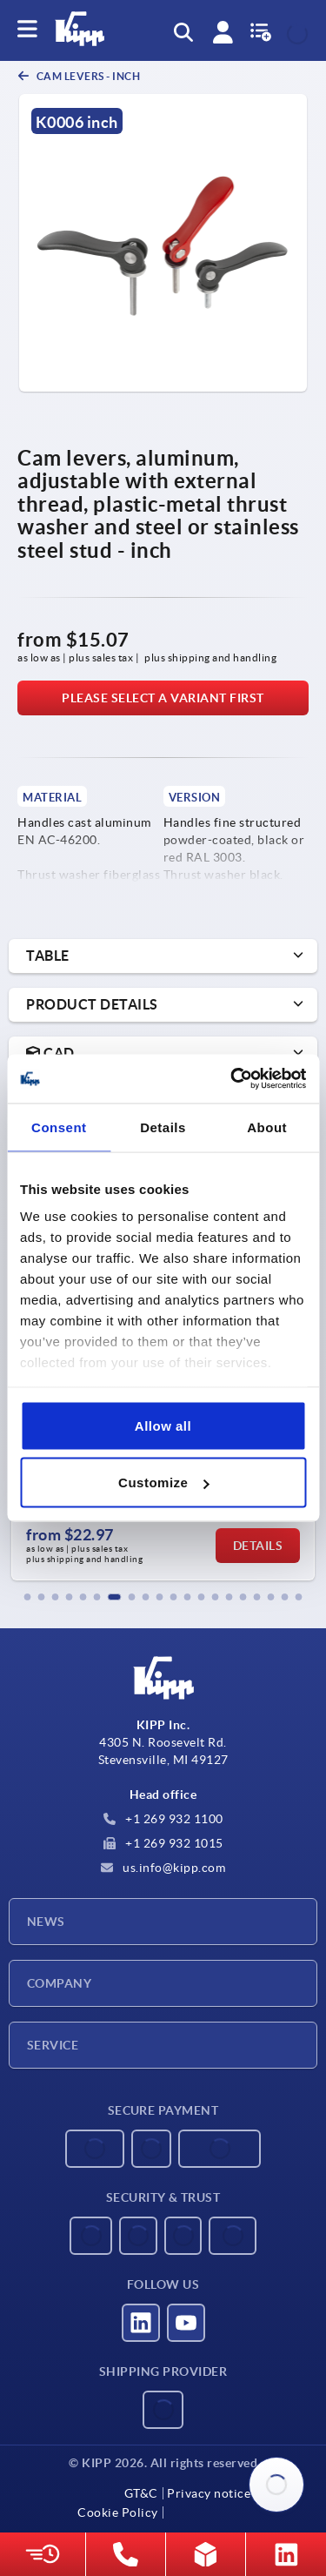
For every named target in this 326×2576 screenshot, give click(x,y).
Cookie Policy (117, 2512)
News (46, 1922)
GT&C (141, 2493)
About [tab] (267, 1126)
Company (59, 1983)
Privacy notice (208, 2493)
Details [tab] (163, 1126)
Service (52, 2045)
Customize (163, 1482)
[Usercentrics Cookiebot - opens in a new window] (232, 1079)
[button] (27, 1596)
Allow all (163, 1425)
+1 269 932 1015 (163, 1843)
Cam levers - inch (87, 76)
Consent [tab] (59, 1126)
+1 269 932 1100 (163, 1819)
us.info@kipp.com (163, 1868)
